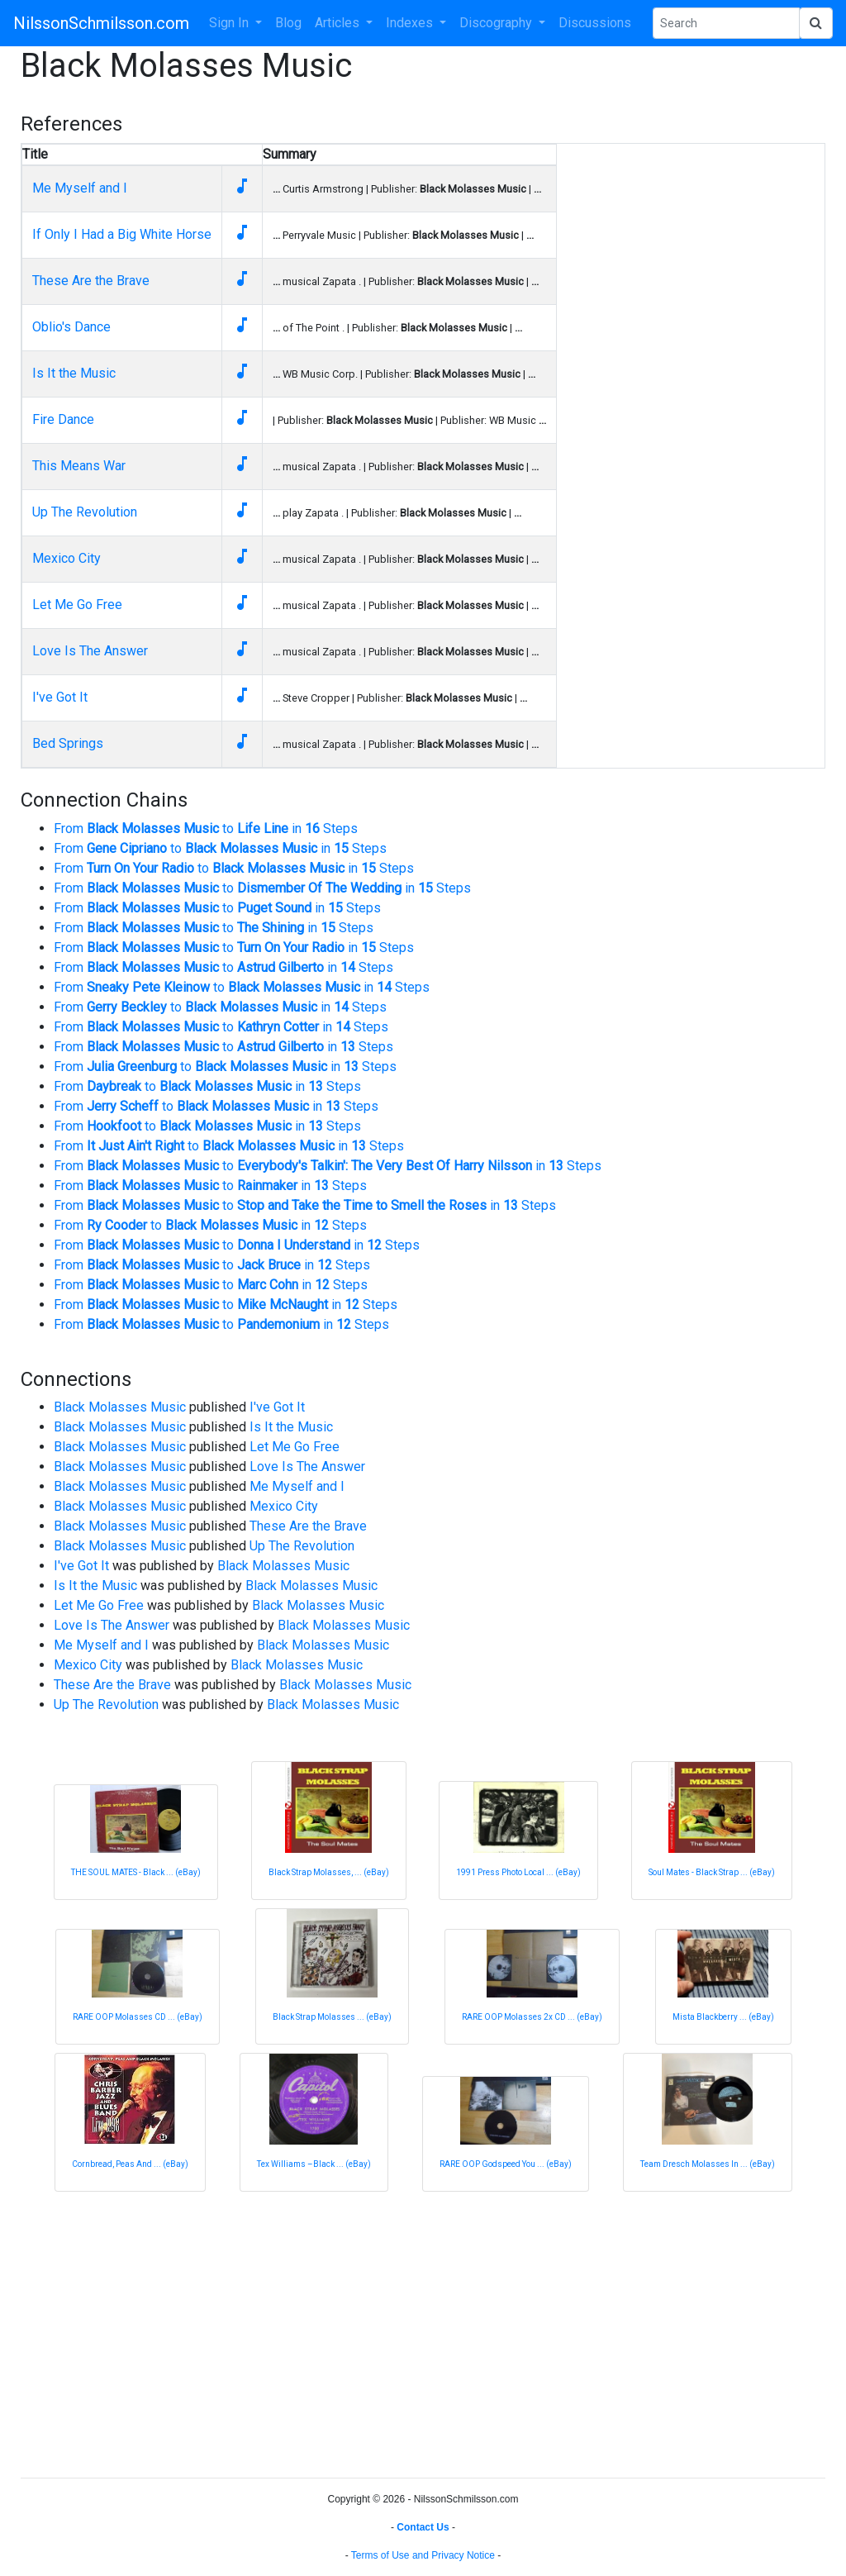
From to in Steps (206, 828)
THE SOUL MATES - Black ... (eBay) (136, 1872)
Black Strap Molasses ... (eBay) (332, 2016)
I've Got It (60, 697)
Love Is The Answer (90, 651)
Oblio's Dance (71, 327)
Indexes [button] (411, 23)
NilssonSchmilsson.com (101, 23)
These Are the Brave (91, 280)
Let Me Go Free (77, 604)
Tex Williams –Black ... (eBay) (314, 2164)
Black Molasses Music (120, 1407)
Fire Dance (63, 419)
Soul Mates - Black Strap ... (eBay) (712, 1872)
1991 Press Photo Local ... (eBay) (518, 1872)
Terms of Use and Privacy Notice (423, 2555)
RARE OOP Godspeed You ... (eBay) (506, 2164)
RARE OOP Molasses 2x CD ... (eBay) (532, 2016)
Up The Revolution (84, 512)
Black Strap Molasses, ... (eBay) (329, 1872)
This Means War (79, 466)
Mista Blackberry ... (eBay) (723, 2016)
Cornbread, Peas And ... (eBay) (130, 2164)
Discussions (594, 23)
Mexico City (66, 558)
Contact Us (423, 2527)
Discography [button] (497, 23)
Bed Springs (67, 743)
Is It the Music (74, 373)
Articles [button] (339, 23)
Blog (288, 23)
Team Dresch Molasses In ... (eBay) (707, 2164)
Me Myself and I (79, 188)
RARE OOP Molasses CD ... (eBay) (137, 2016)
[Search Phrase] (726, 23)
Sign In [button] (230, 23)
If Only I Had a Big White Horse (122, 234)
